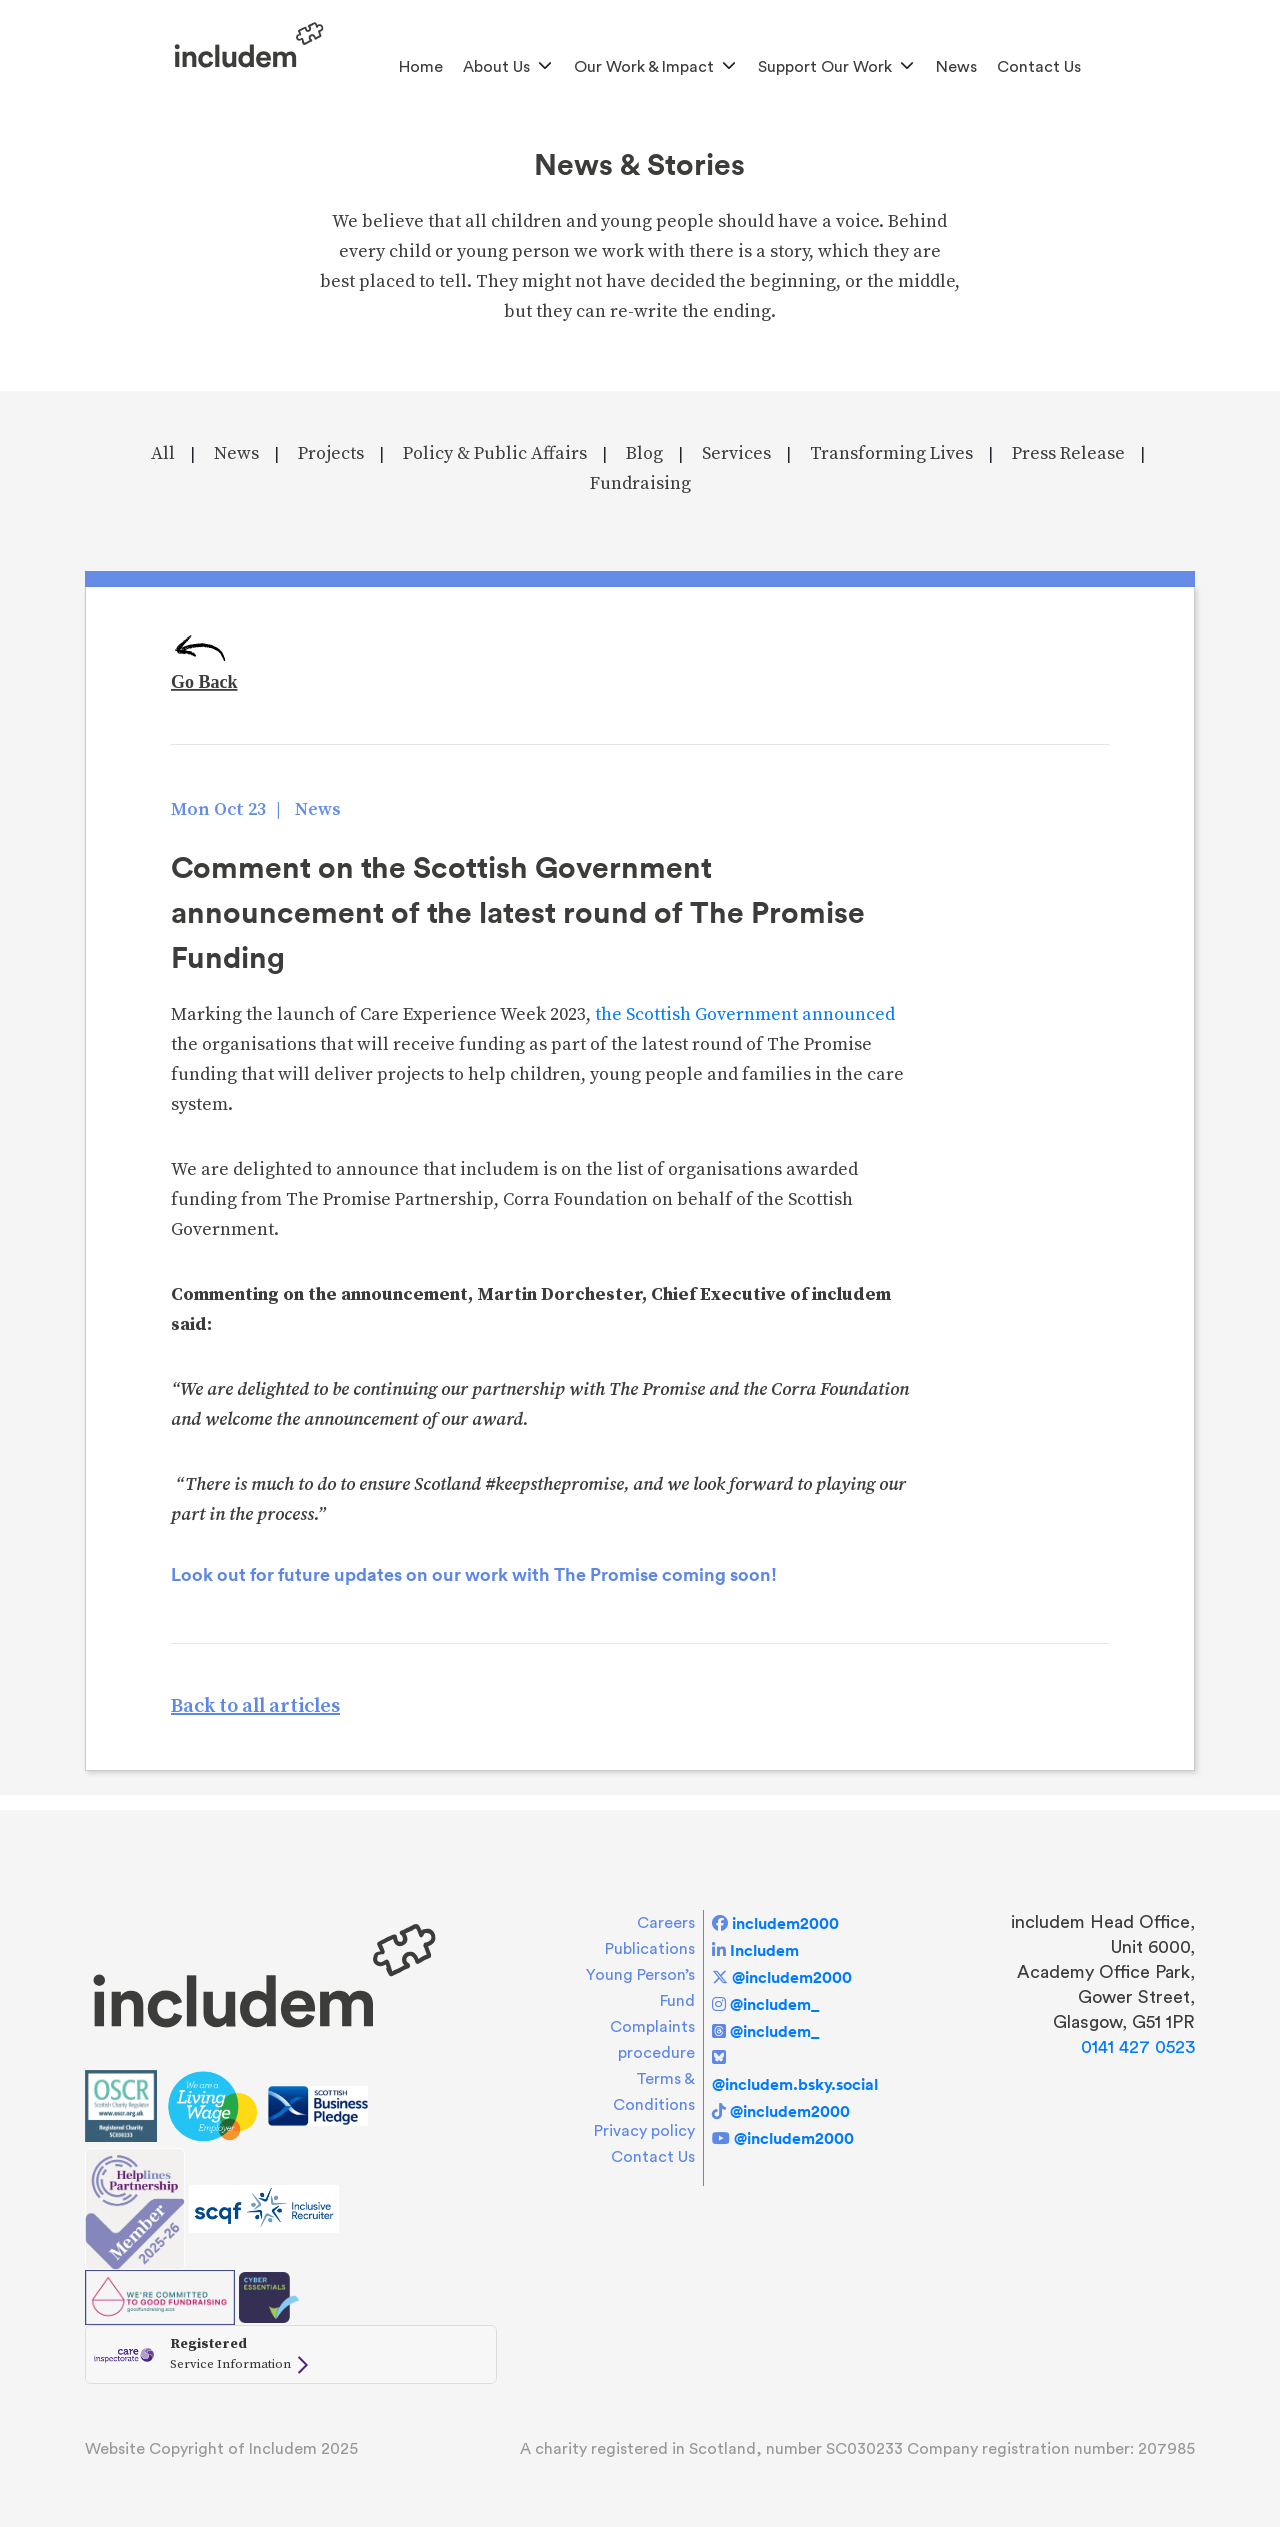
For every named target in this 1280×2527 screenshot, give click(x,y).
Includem (764, 1950)
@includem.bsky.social (795, 2084)
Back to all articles (255, 1706)
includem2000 (785, 1923)
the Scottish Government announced (745, 1014)
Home (421, 67)
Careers (666, 1923)
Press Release (1068, 453)
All (163, 453)
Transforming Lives (891, 453)
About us (496, 67)
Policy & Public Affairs (495, 453)
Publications (650, 1949)
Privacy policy (644, 2131)
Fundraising (640, 483)
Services (736, 453)
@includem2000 (792, 1977)
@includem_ (774, 2004)
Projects (331, 453)
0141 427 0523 (1138, 2047)
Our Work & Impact (644, 67)
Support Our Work (825, 67)
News (956, 67)
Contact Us (1039, 67)
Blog (644, 453)
